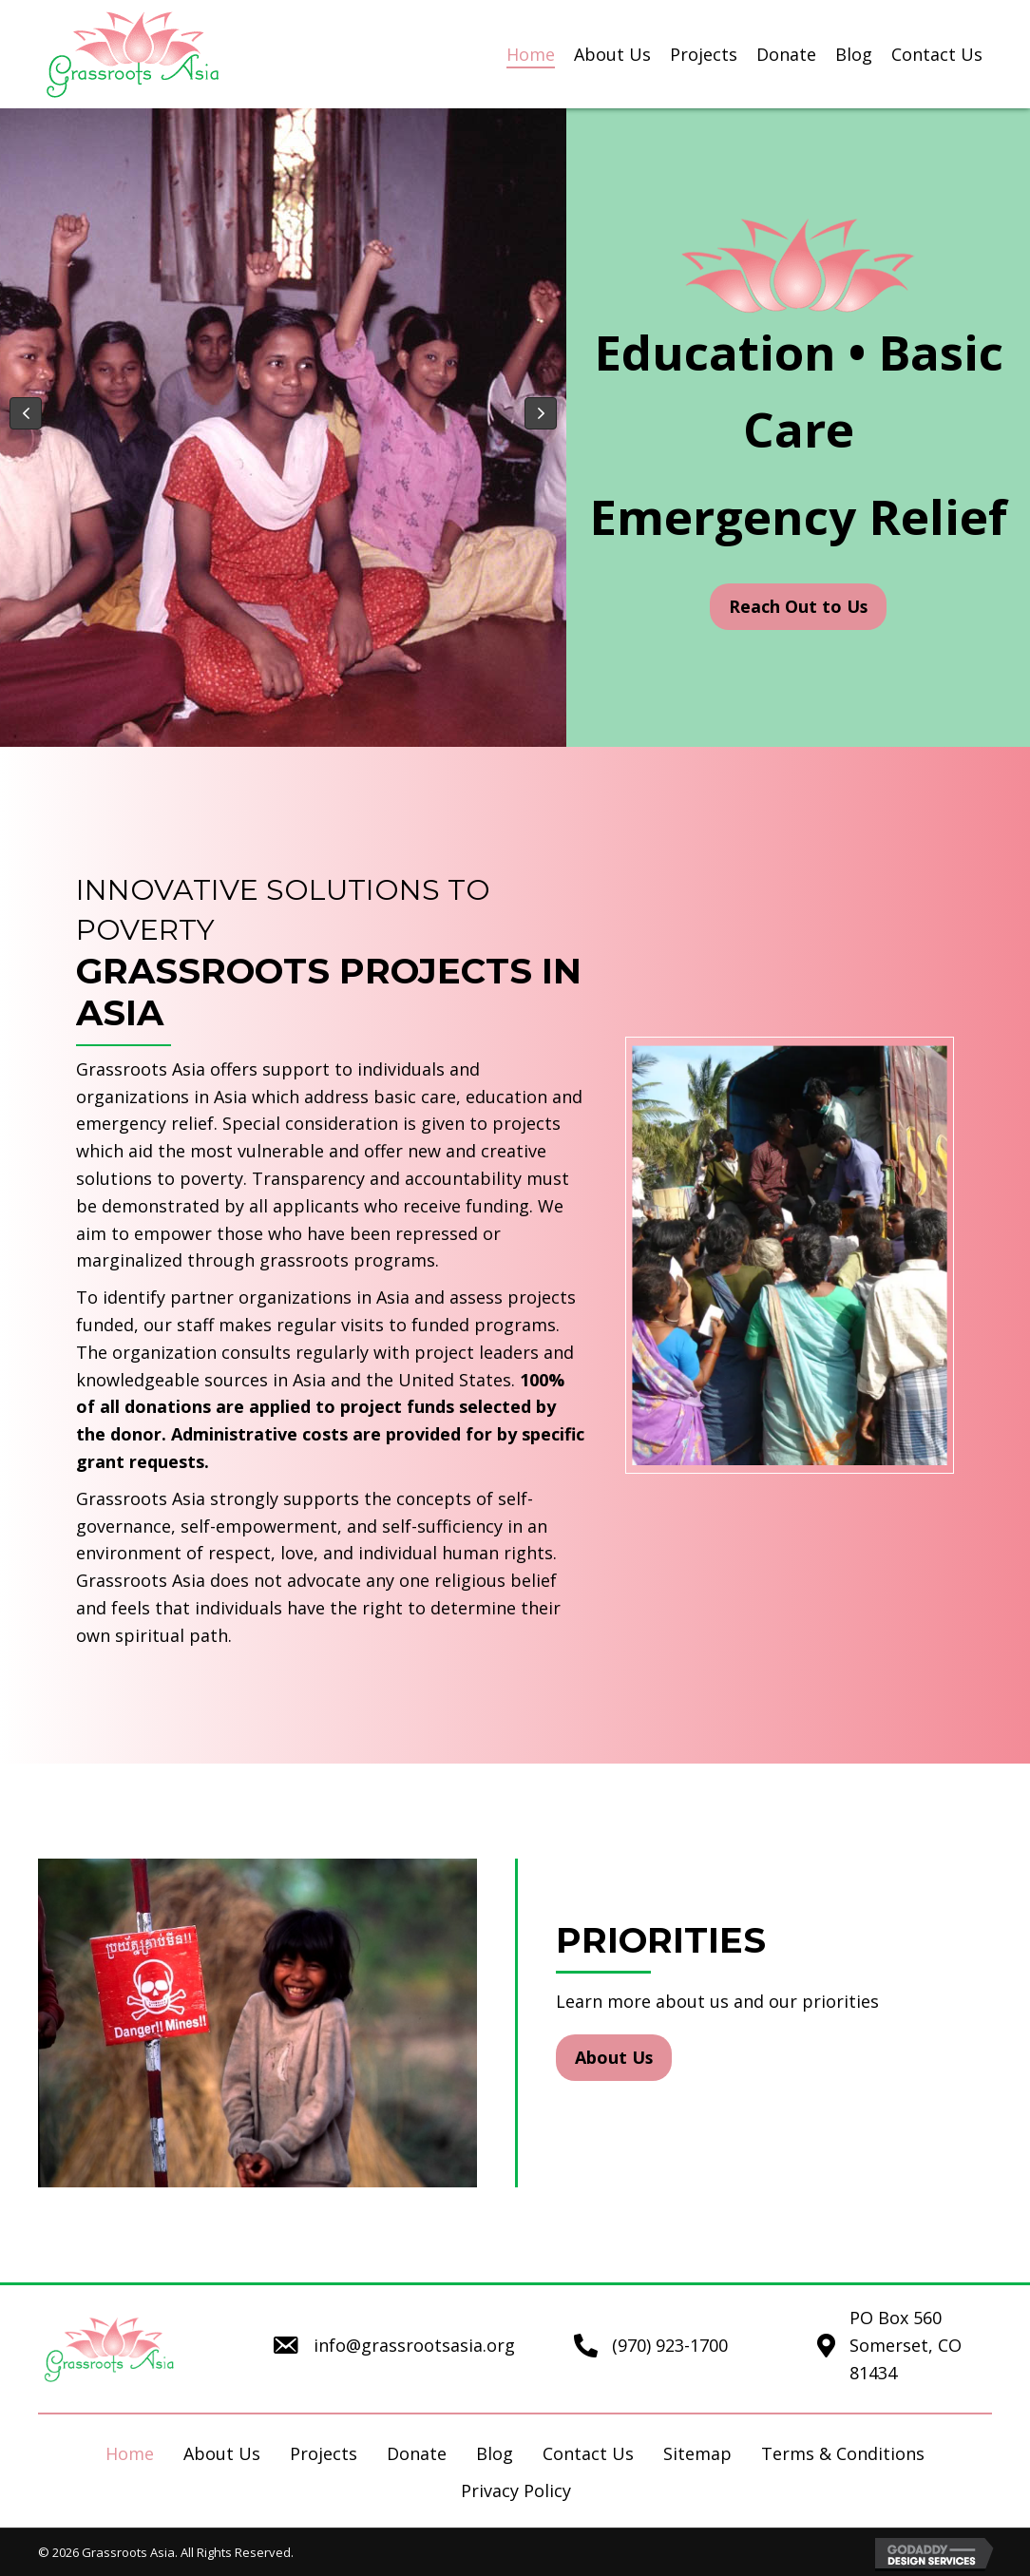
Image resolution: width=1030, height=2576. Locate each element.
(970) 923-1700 (670, 2345)
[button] (26, 413)
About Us (221, 2453)
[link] (530, 54)
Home (129, 2453)
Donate (417, 2453)
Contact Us (588, 2453)
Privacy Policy (516, 2490)
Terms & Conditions (843, 2453)
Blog (494, 2453)
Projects (323, 2453)
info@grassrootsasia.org (414, 2345)
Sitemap (697, 2453)
